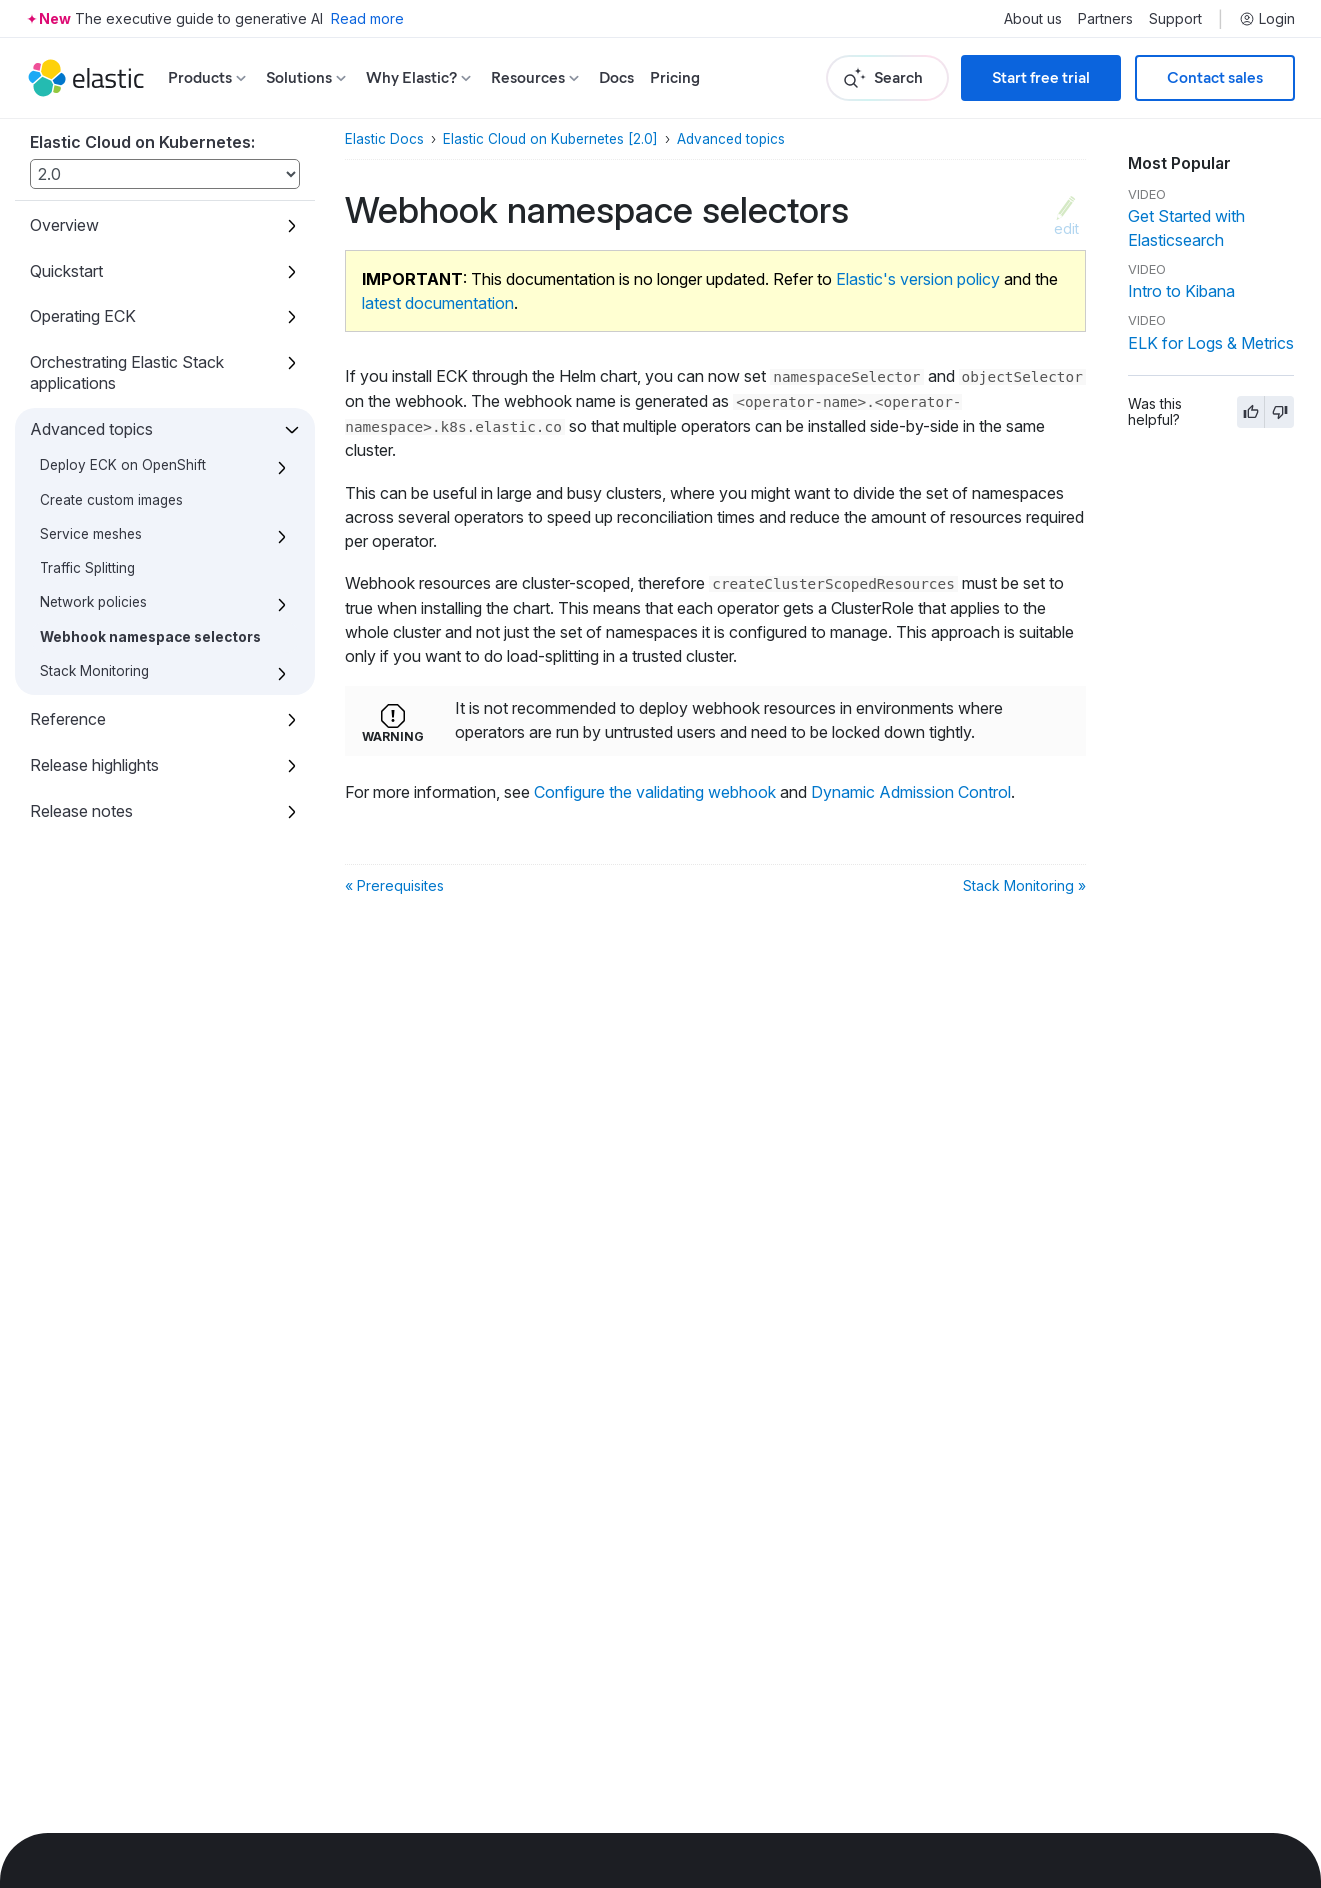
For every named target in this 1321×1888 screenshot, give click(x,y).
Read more (367, 18)
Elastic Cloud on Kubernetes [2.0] (550, 139)
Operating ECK (83, 316)
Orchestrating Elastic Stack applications (127, 372)
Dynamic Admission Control (911, 792)
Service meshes (91, 534)
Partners (1105, 19)
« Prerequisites (394, 885)
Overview (64, 225)
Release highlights (94, 765)
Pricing (675, 77)
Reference (68, 719)
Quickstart (66, 271)
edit (1066, 228)
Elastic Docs (384, 139)
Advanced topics (91, 429)
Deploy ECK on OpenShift (123, 465)
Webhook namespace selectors (150, 637)
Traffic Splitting (87, 568)
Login (1267, 19)
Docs (616, 77)
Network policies (93, 602)
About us (1033, 19)
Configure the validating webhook (655, 792)
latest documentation (438, 303)
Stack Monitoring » (1024, 885)
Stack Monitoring (94, 671)
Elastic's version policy (918, 279)
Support (1175, 19)
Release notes (81, 811)
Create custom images (111, 500)
